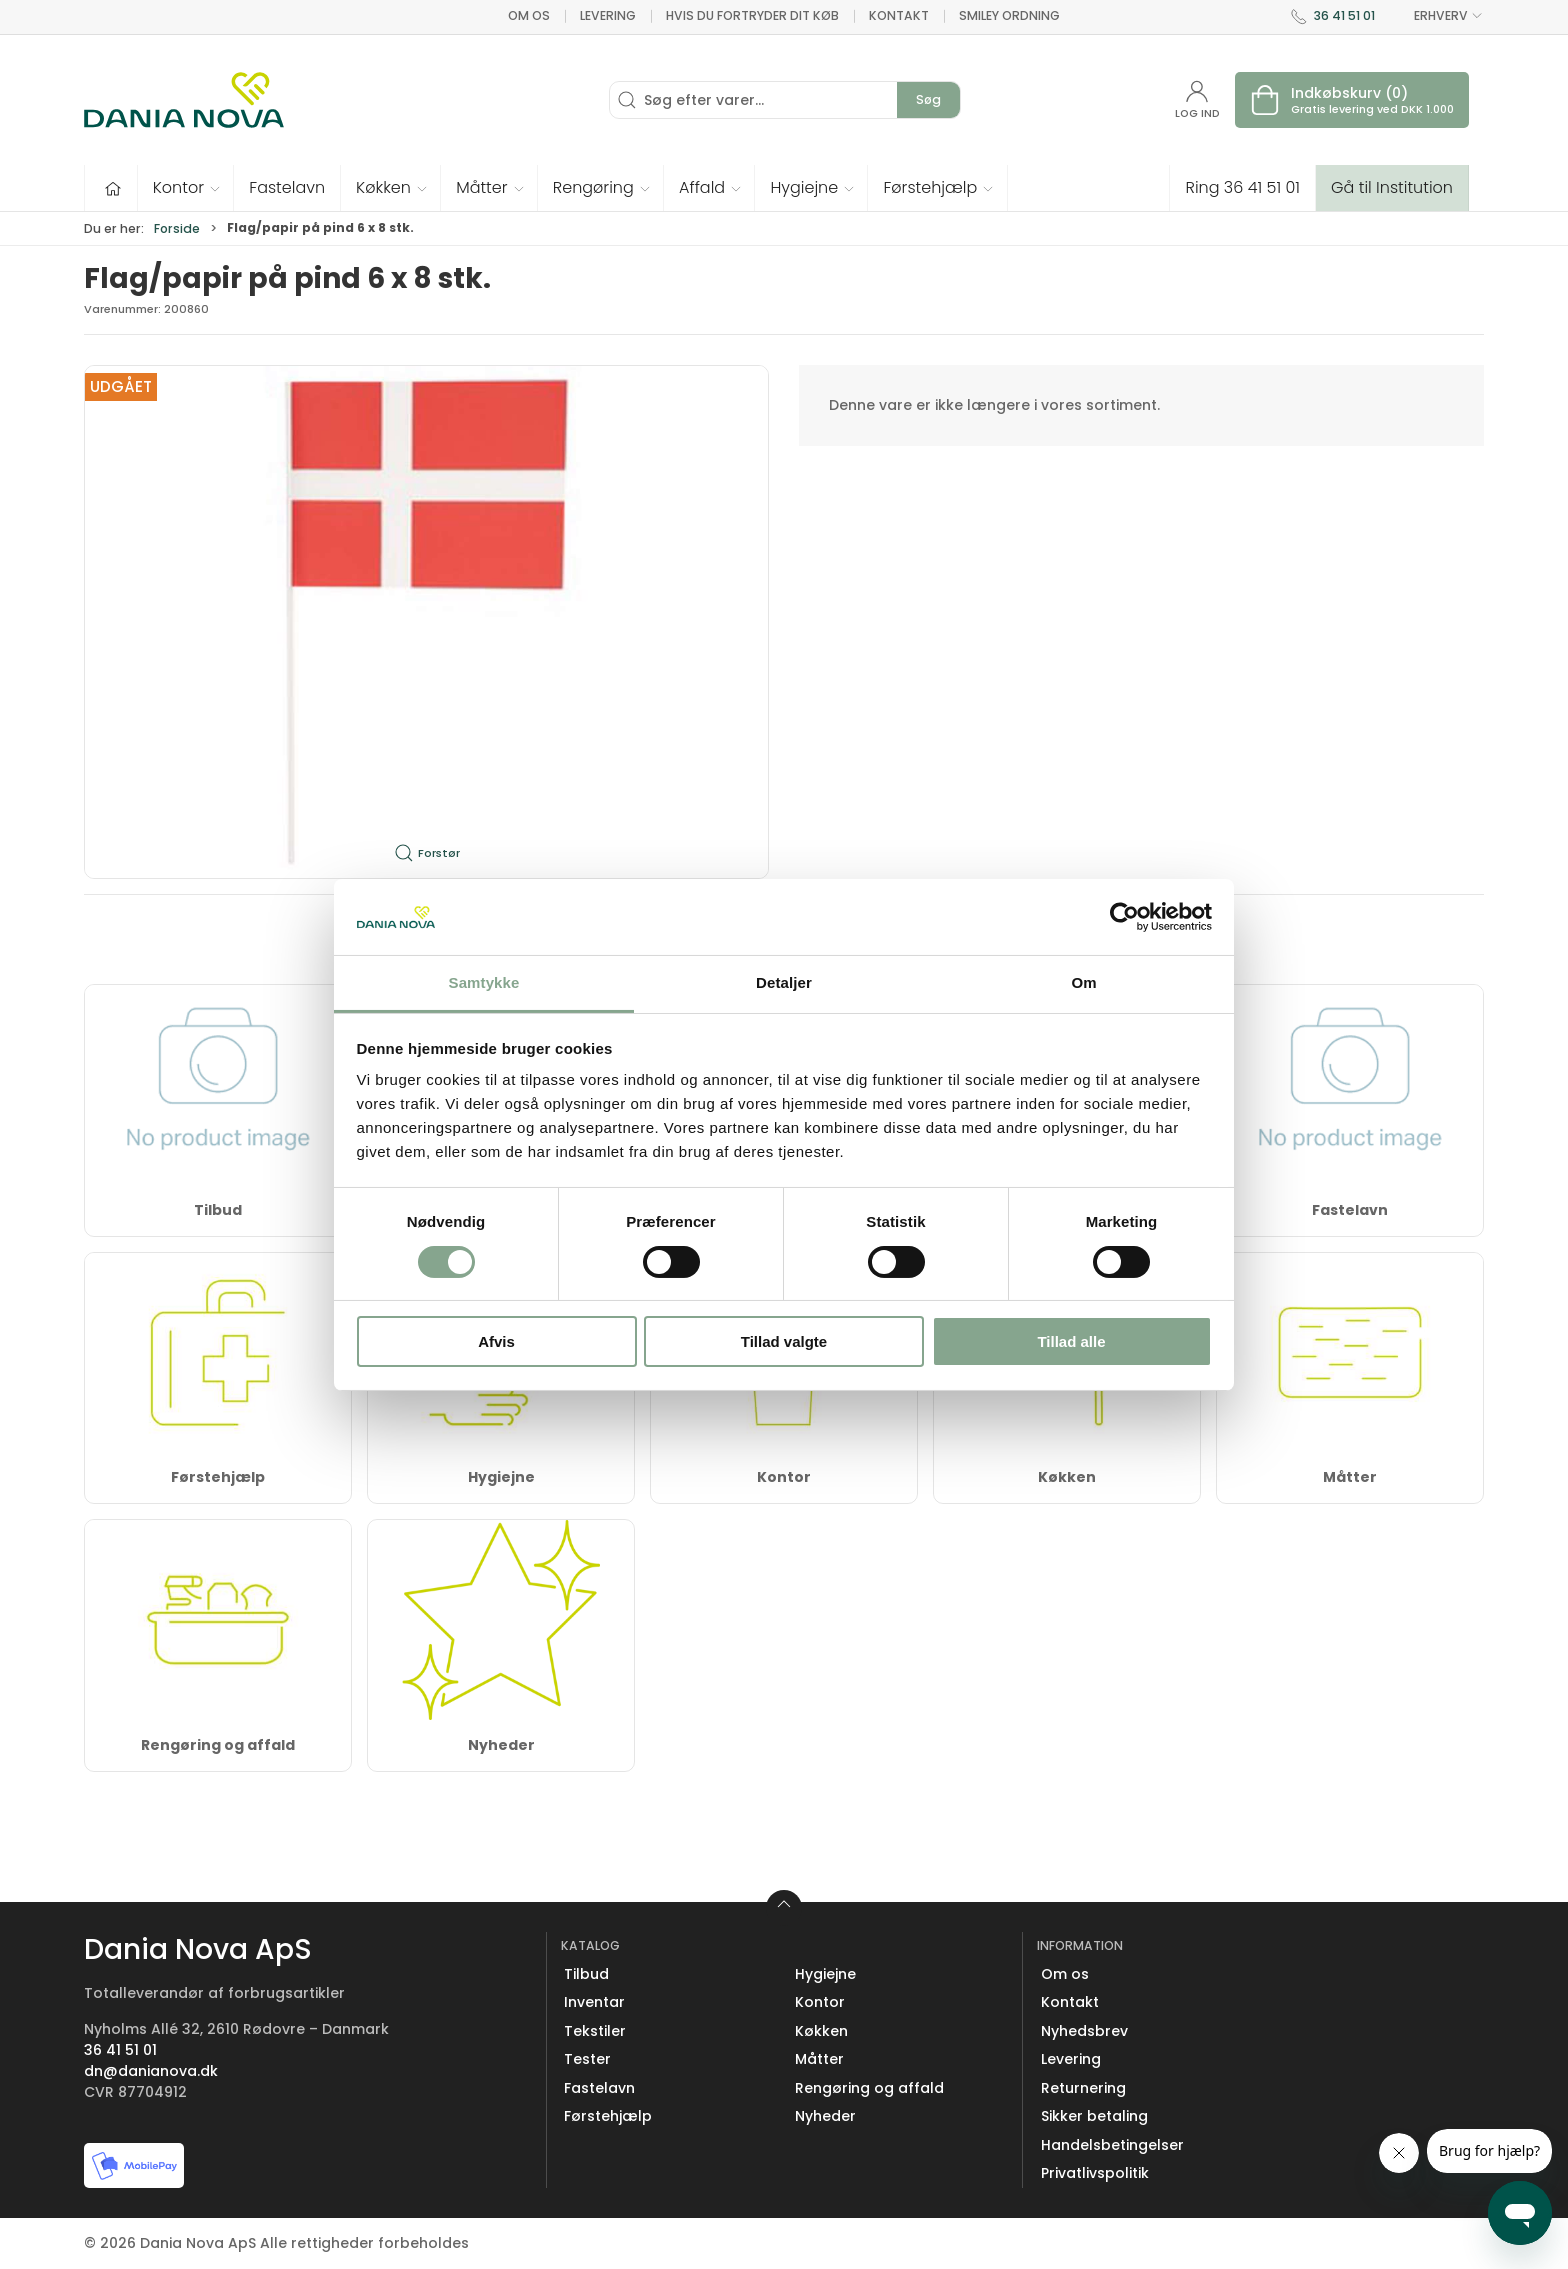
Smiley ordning (1009, 15)
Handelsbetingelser (1112, 2145)
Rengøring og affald (218, 1745)
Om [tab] (1083, 982)
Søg (928, 99)
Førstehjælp (218, 1477)
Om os (529, 15)
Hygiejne (501, 1477)
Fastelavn (1350, 1210)
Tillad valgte (784, 1341)
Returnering (1083, 2088)
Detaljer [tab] (784, 982)
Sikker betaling (1094, 2116)
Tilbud (218, 1210)
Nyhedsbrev (1084, 2031)
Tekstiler (595, 2031)
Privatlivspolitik (1095, 2173)
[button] (186, 188)
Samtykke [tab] (484, 982)
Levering (608, 15)
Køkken (1067, 1477)
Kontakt (899, 15)
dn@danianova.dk (151, 2071)
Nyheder (501, 1745)
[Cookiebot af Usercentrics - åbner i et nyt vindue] (1124, 917)
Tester (587, 2059)
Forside (177, 228)
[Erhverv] (184, 100)
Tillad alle (1071, 1341)
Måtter (1350, 1477)
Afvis (496, 1341)
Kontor (784, 1477)
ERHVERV (1437, 16)
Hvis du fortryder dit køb (752, 15)
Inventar (594, 2002)
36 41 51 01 (1344, 15)
